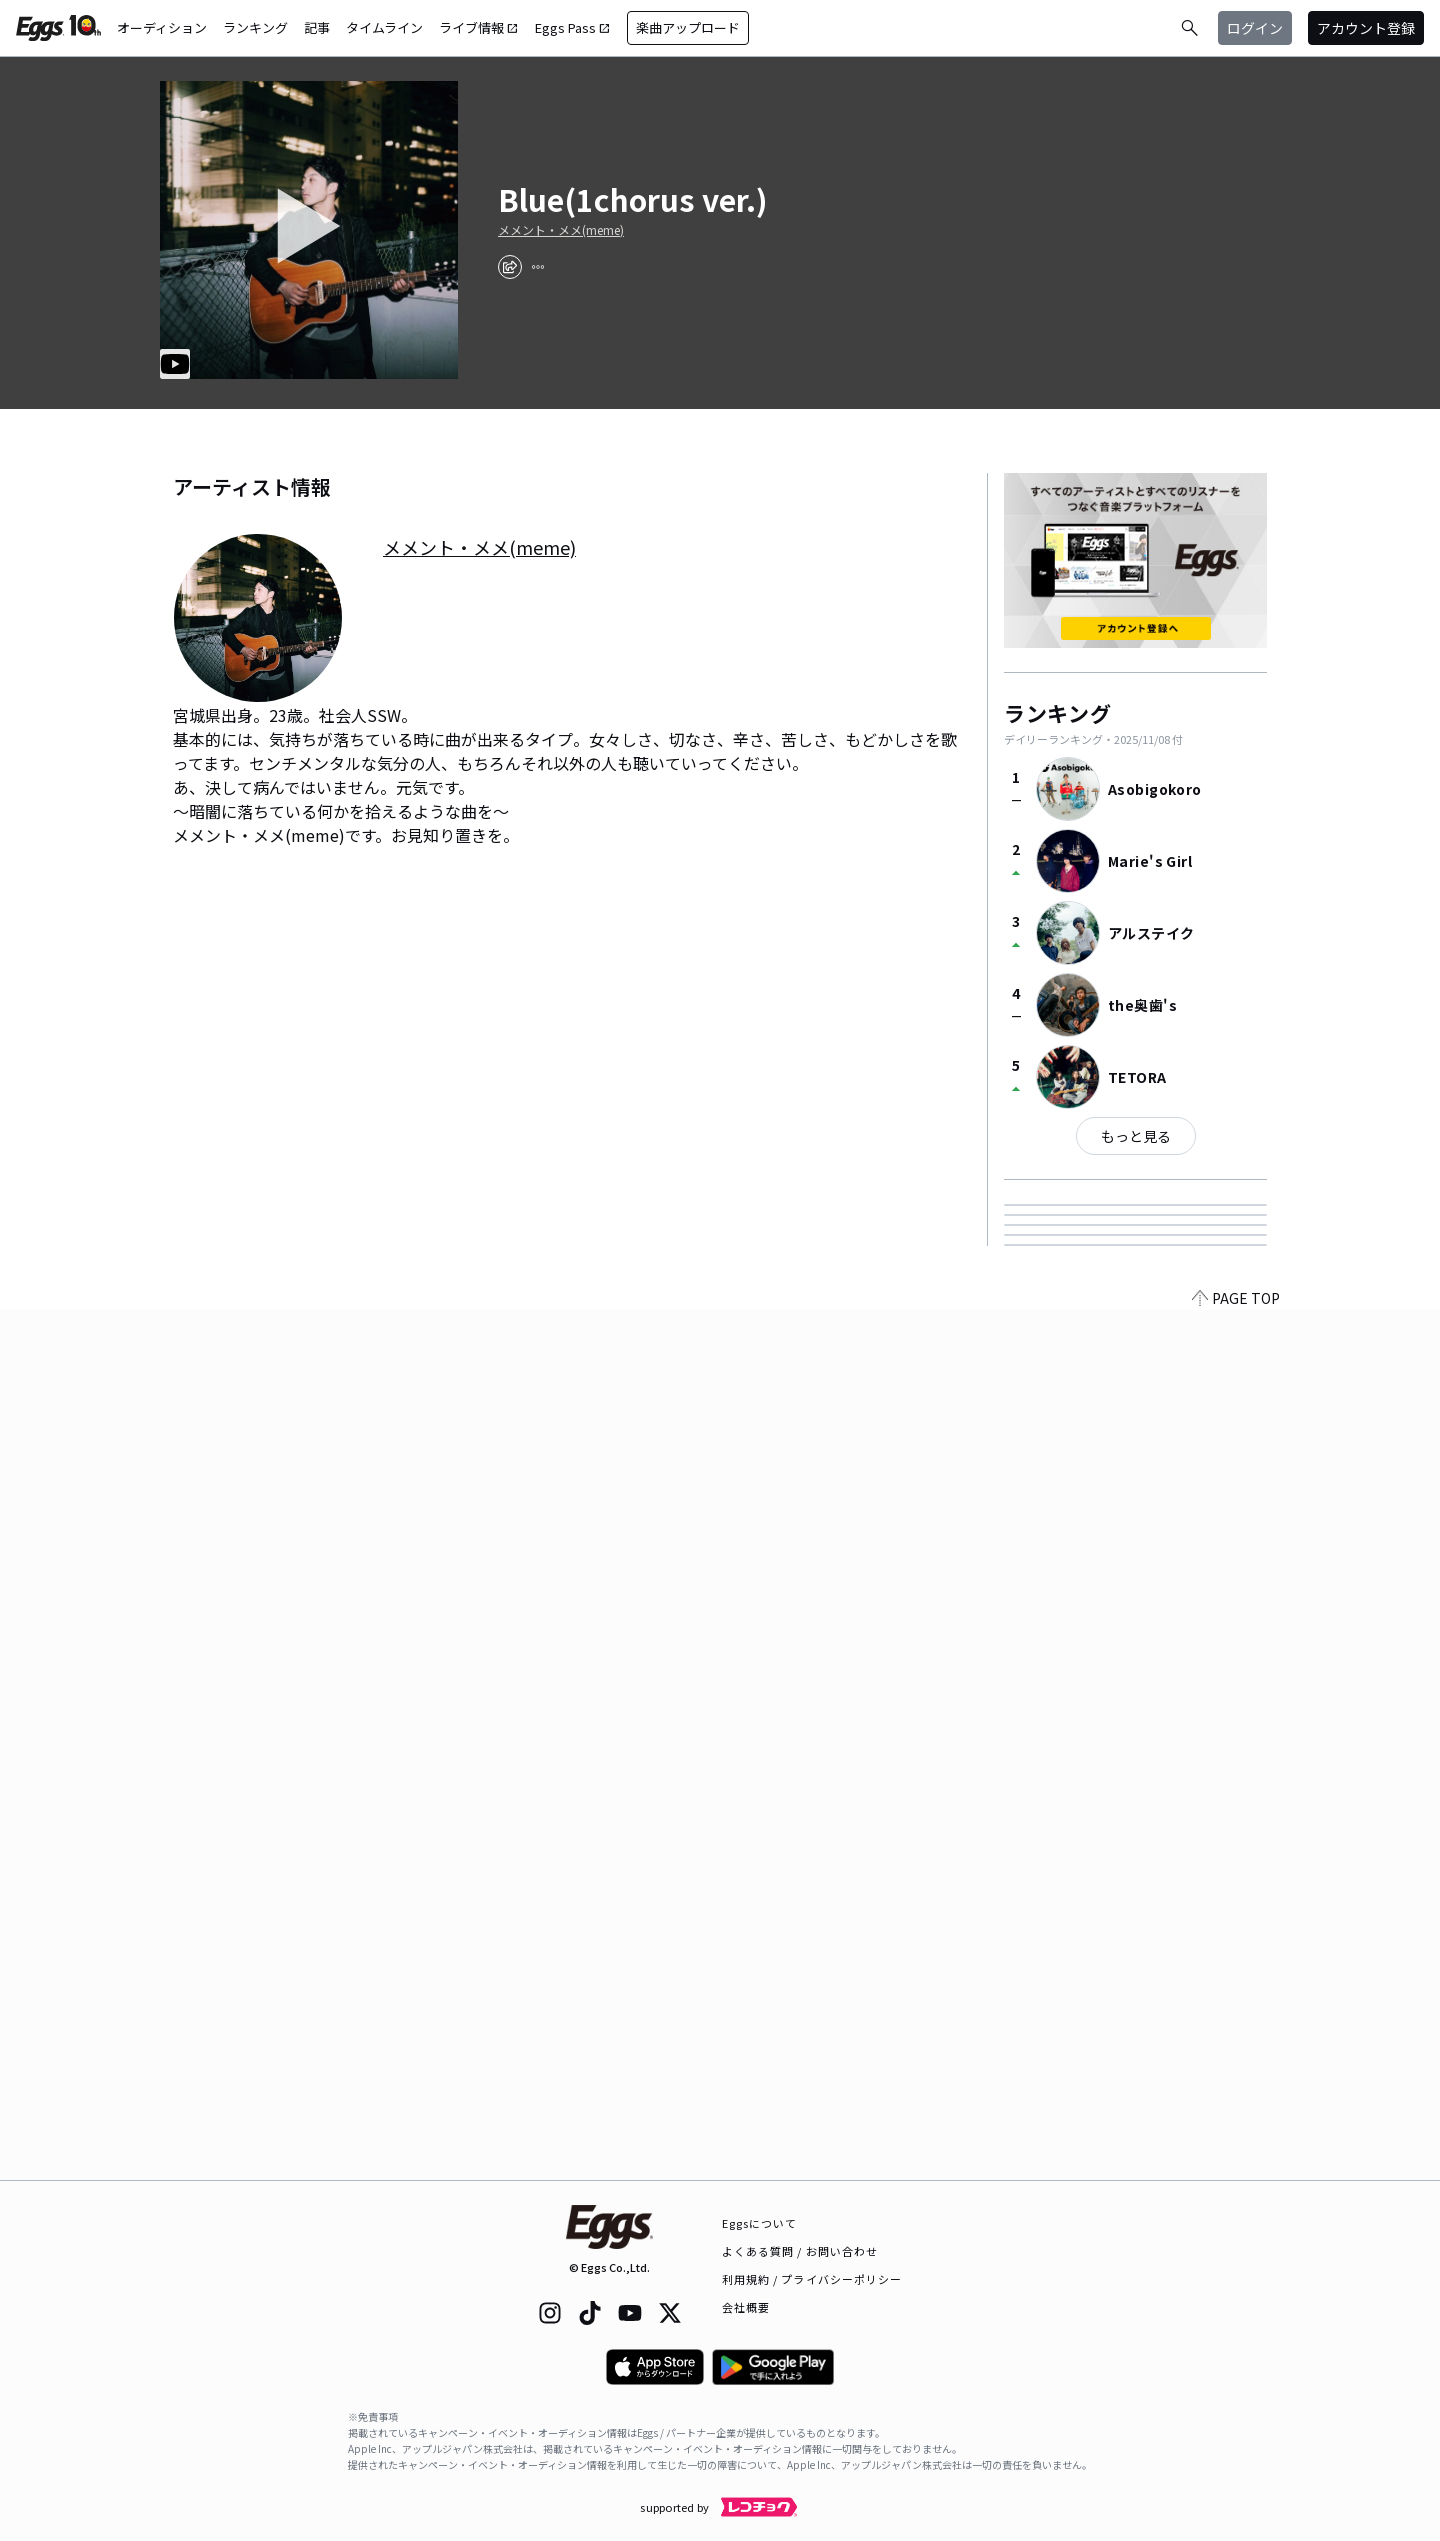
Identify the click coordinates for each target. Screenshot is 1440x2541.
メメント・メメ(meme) (561, 230)
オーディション (162, 27)
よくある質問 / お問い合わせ (800, 2251)
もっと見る (1136, 1136)
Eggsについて (760, 2223)
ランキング (255, 27)
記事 (317, 27)
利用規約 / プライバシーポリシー (812, 2279)
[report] (538, 267)
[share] (510, 267)
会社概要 (746, 2307)
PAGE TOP (1236, 2168)
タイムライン (384, 27)
